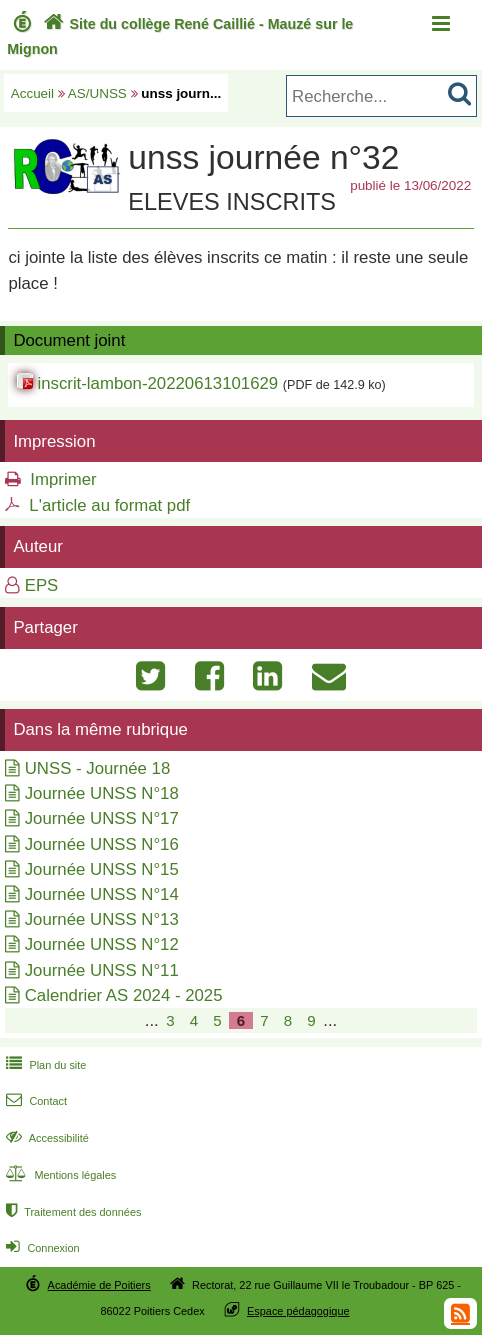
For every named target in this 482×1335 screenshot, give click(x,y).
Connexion (40, 1248)
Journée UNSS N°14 (102, 894)
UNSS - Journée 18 (98, 768)
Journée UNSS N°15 (102, 869)
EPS (42, 585)
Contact (34, 1101)
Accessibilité (45, 1138)
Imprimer (63, 479)
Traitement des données (71, 1212)
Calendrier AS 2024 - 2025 (124, 995)
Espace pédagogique (298, 1311)
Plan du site (44, 1065)
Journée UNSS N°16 (102, 844)
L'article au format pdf (109, 505)
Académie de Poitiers (99, 1285)
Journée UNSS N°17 (102, 818)
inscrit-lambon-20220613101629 (157, 383)
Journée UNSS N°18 (102, 793)
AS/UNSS (97, 93)
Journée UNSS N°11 (102, 970)
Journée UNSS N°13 (102, 919)
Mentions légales (59, 1175)
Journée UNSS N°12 (102, 944)
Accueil (32, 93)
